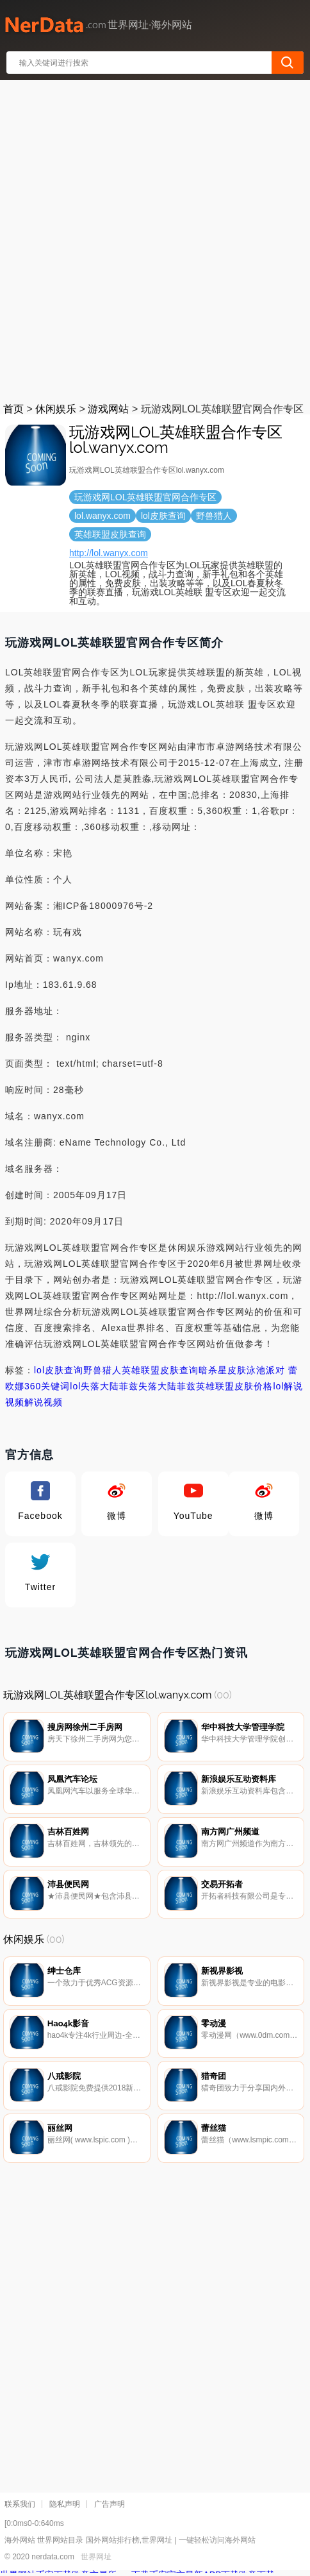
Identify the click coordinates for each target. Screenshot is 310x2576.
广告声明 (109, 2507)
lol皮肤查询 (58, 1370)
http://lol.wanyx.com (108, 553)
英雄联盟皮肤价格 (234, 1386)
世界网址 (96, 2559)
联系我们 (19, 2507)
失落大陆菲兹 (167, 1386)
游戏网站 (108, 408)
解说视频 (43, 1402)
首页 (13, 408)
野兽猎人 (102, 1370)
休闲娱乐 (55, 408)
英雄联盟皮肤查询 (160, 1370)
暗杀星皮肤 (223, 1370)
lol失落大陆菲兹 (104, 1386)
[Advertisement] (155, 238)
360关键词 (47, 1386)
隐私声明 (64, 2507)
